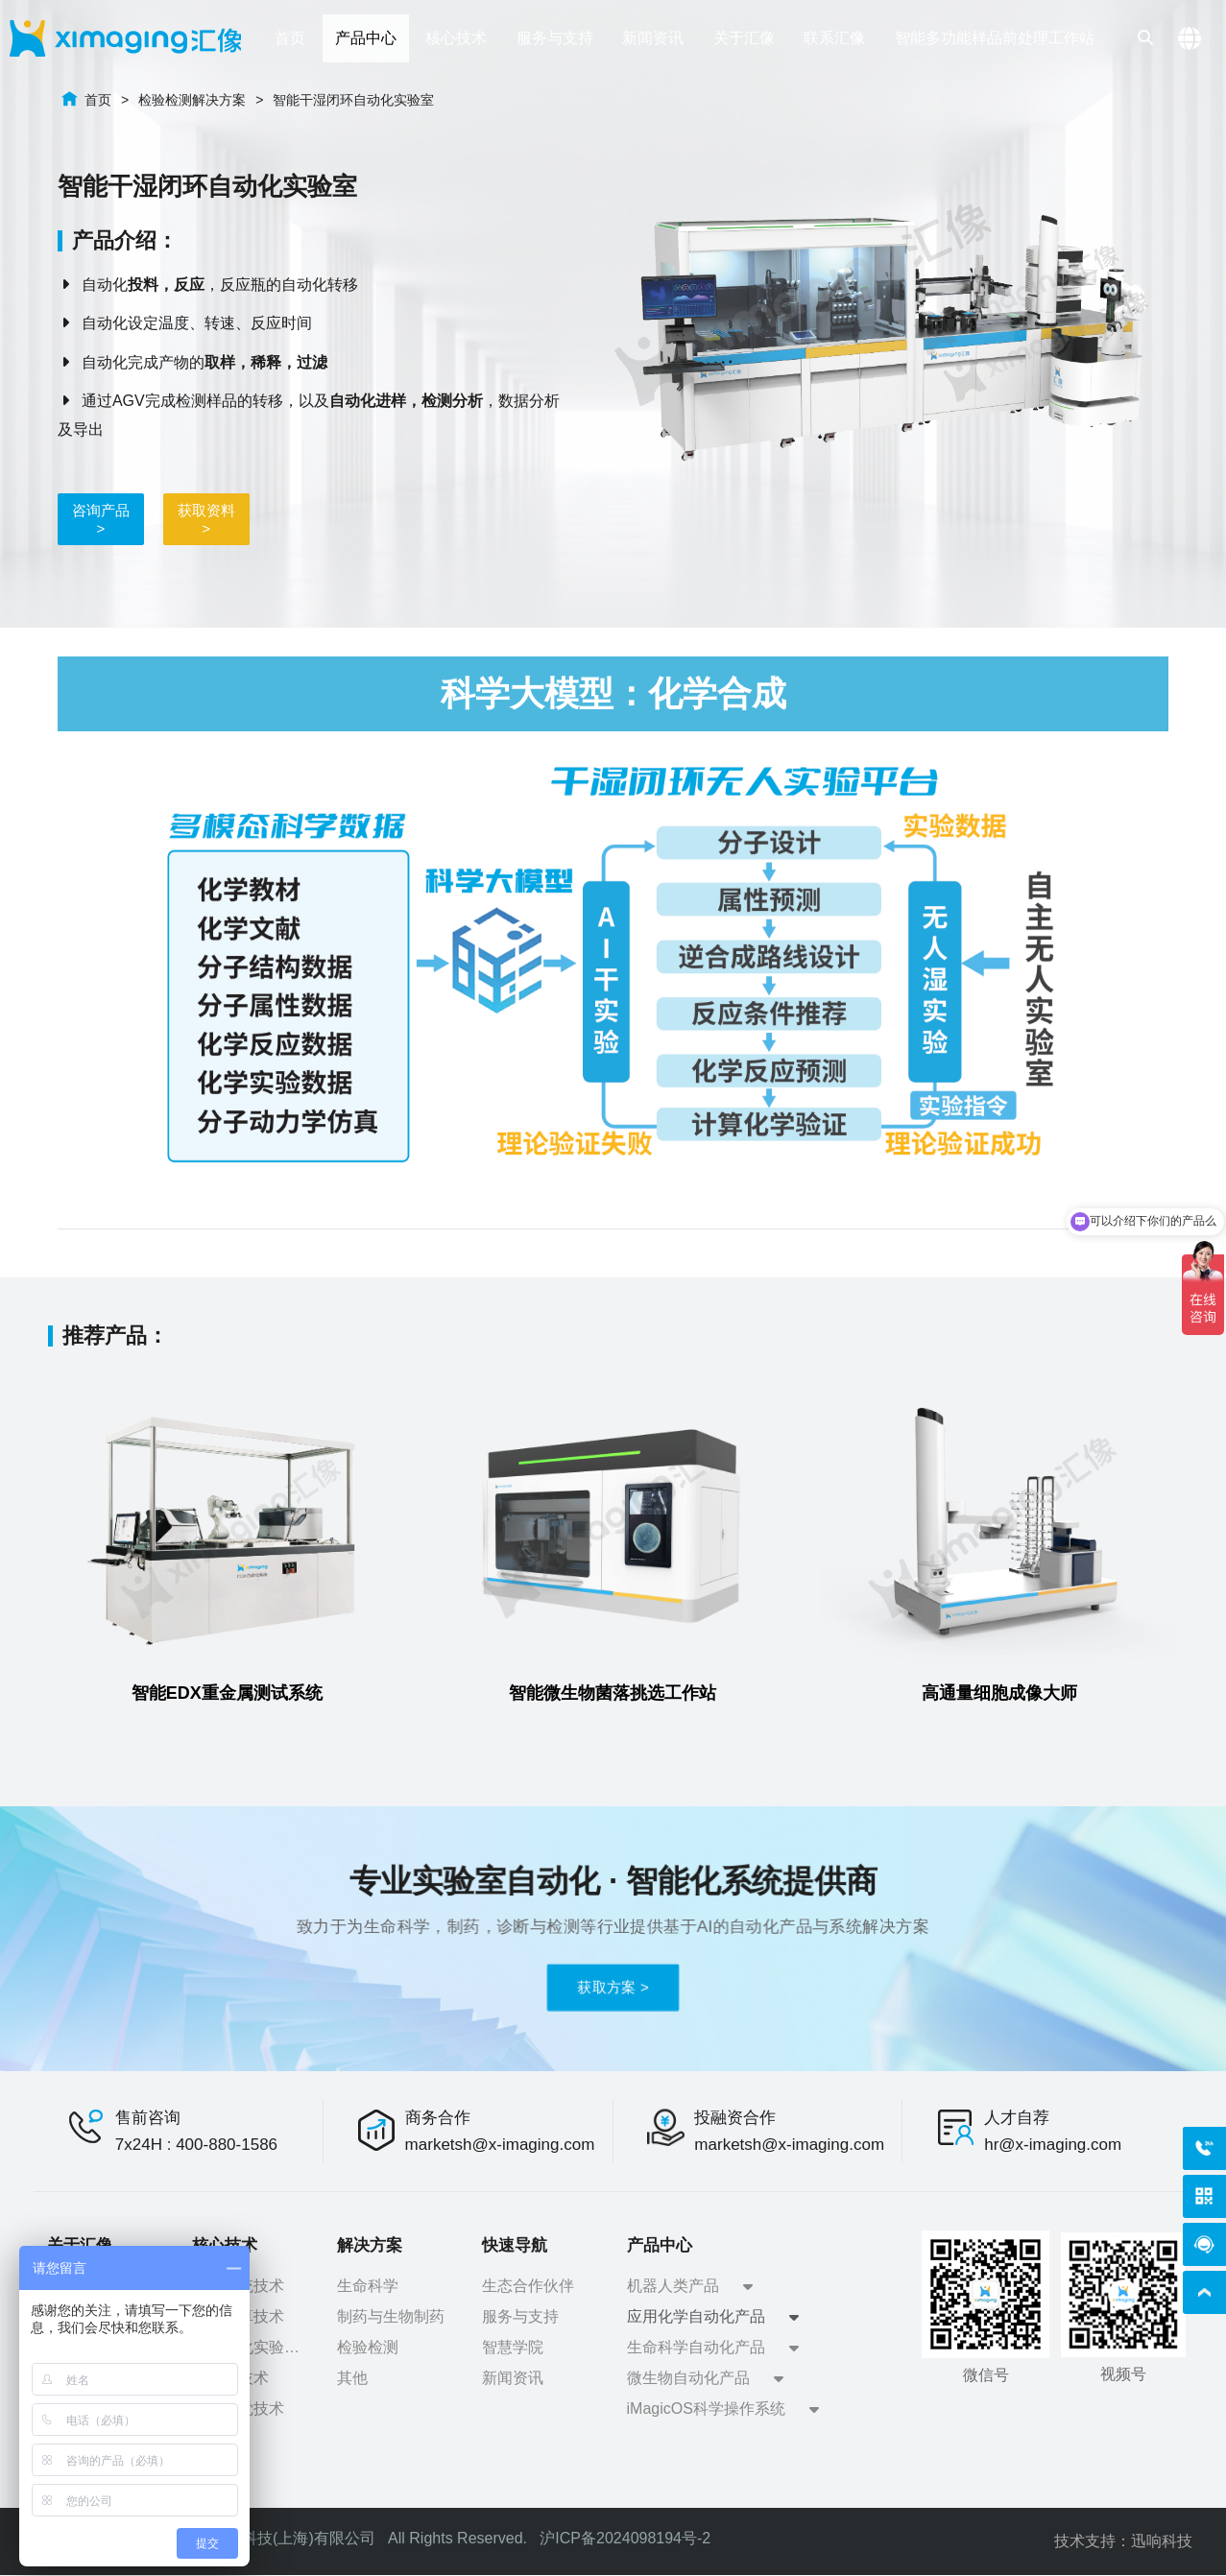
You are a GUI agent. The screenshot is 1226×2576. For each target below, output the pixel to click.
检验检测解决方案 (192, 99)
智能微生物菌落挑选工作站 (612, 1693)
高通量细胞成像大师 (999, 1693)
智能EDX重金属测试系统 (227, 1693)
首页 (97, 99)
